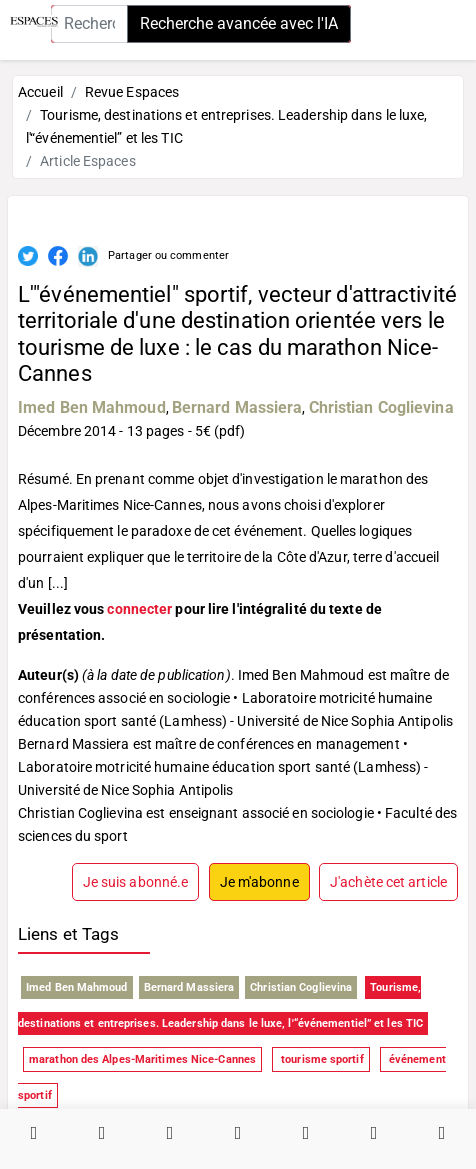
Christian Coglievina (381, 407)
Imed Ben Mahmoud (92, 407)
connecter (139, 609)
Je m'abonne (259, 882)
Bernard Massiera (237, 407)
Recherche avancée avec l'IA (239, 23)
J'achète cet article (388, 882)
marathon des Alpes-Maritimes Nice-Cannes (142, 1059)
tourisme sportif (321, 1059)
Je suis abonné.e (136, 882)
